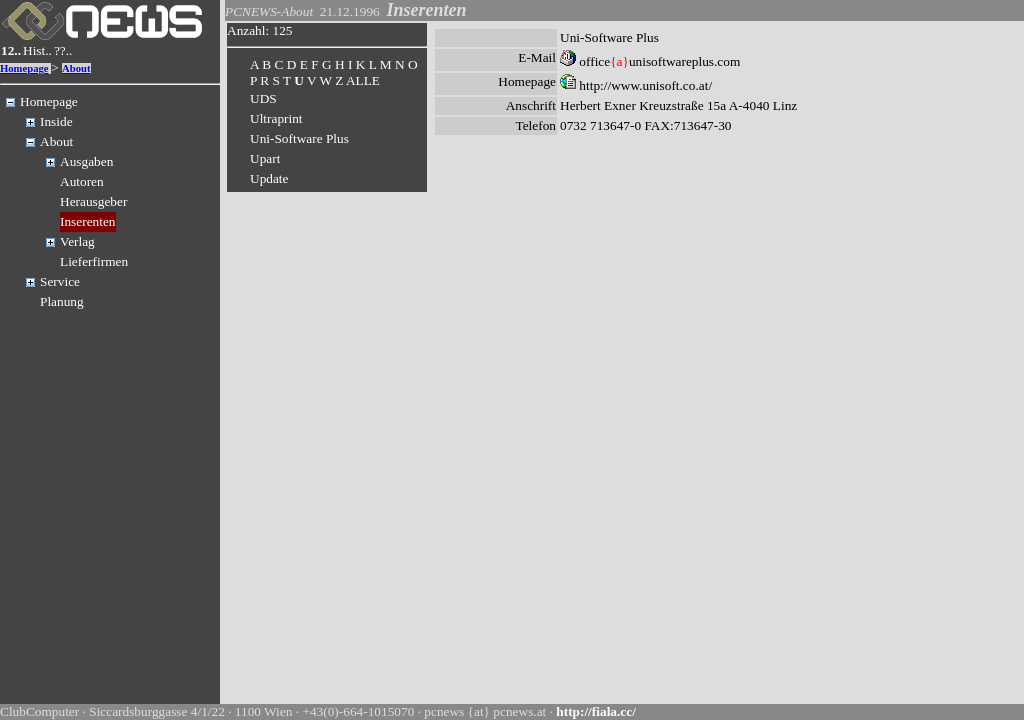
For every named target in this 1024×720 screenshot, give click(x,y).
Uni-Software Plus (299, 138)
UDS (263, 98)
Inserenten (88, 221)
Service (60, 281)
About (76, 68)
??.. (63, 50)
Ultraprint (276, 118)
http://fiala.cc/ (596, 711)
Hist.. (37, 50)
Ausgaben (86, 161)
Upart (265, 158)
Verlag (77, 241)
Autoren (82, 181)
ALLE (363, 80)
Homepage (24, 68)
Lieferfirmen (94, 261)
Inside (56, 121)
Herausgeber (93, 201)
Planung (62, 301)
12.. (11, 50)
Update (269, 178)
